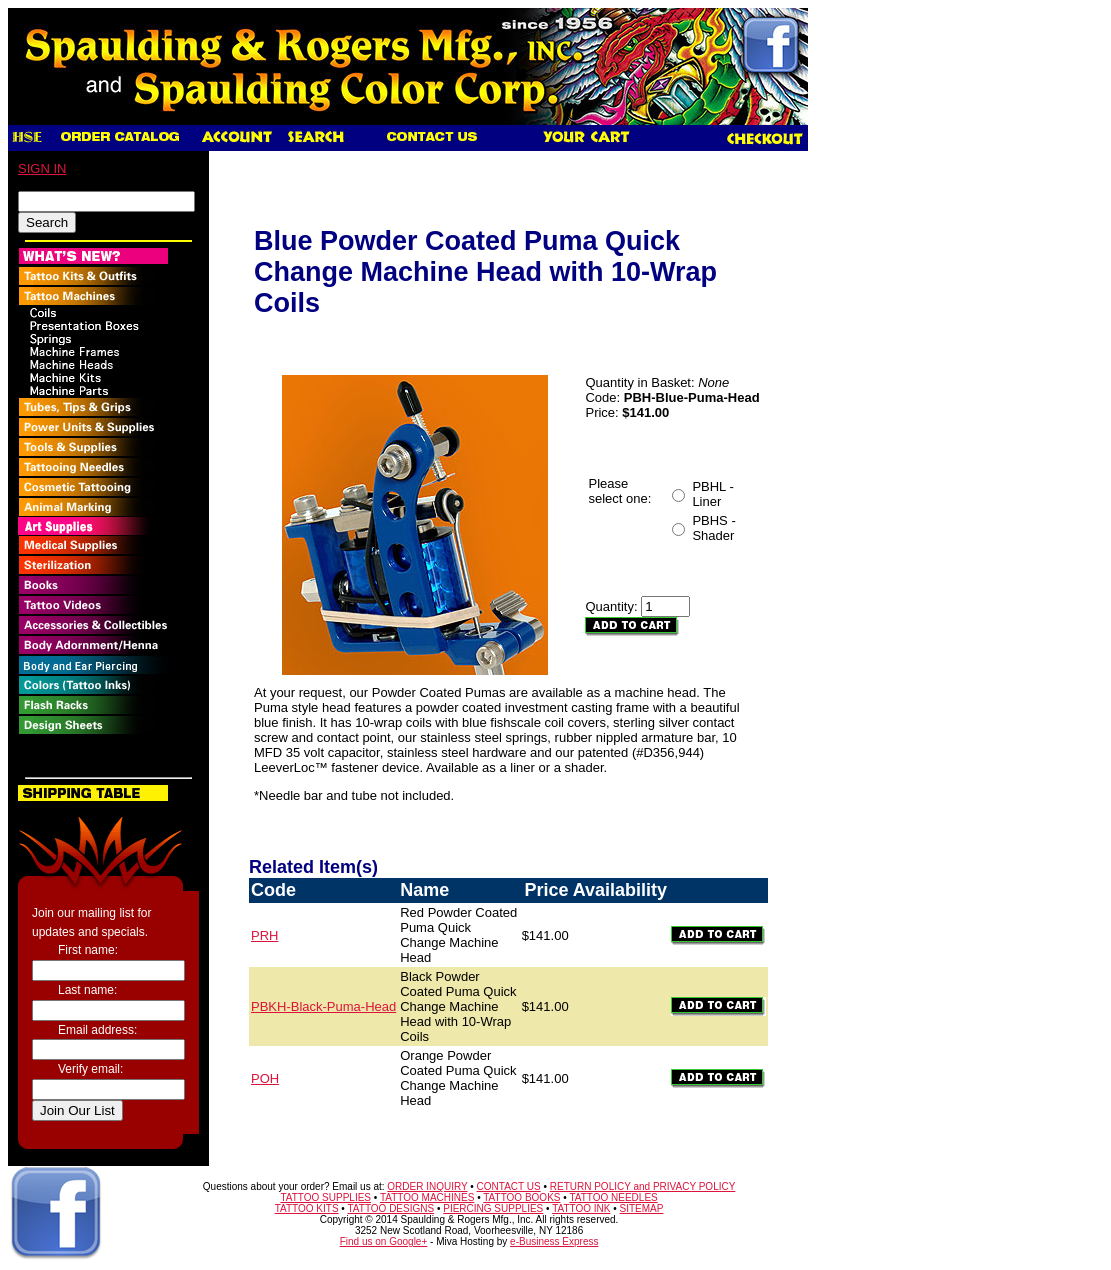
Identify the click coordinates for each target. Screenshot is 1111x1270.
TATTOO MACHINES (427, 1197)
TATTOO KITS (307, 1208)
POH (265, 1078)
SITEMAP (642, 1208)
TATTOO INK (581, 1208)
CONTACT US (509, 1186)
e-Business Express (554, 1241)
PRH (264, 935)
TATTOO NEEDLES (613, 1197)
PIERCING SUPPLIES (493, 1208)
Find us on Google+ (384, 1241)
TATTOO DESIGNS (390, 1208)
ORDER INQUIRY (427, 1186)
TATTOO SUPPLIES (325, 1197)
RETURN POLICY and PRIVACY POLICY (643, 1186)
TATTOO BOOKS (521, 1197)
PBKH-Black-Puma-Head (323, 1006)
